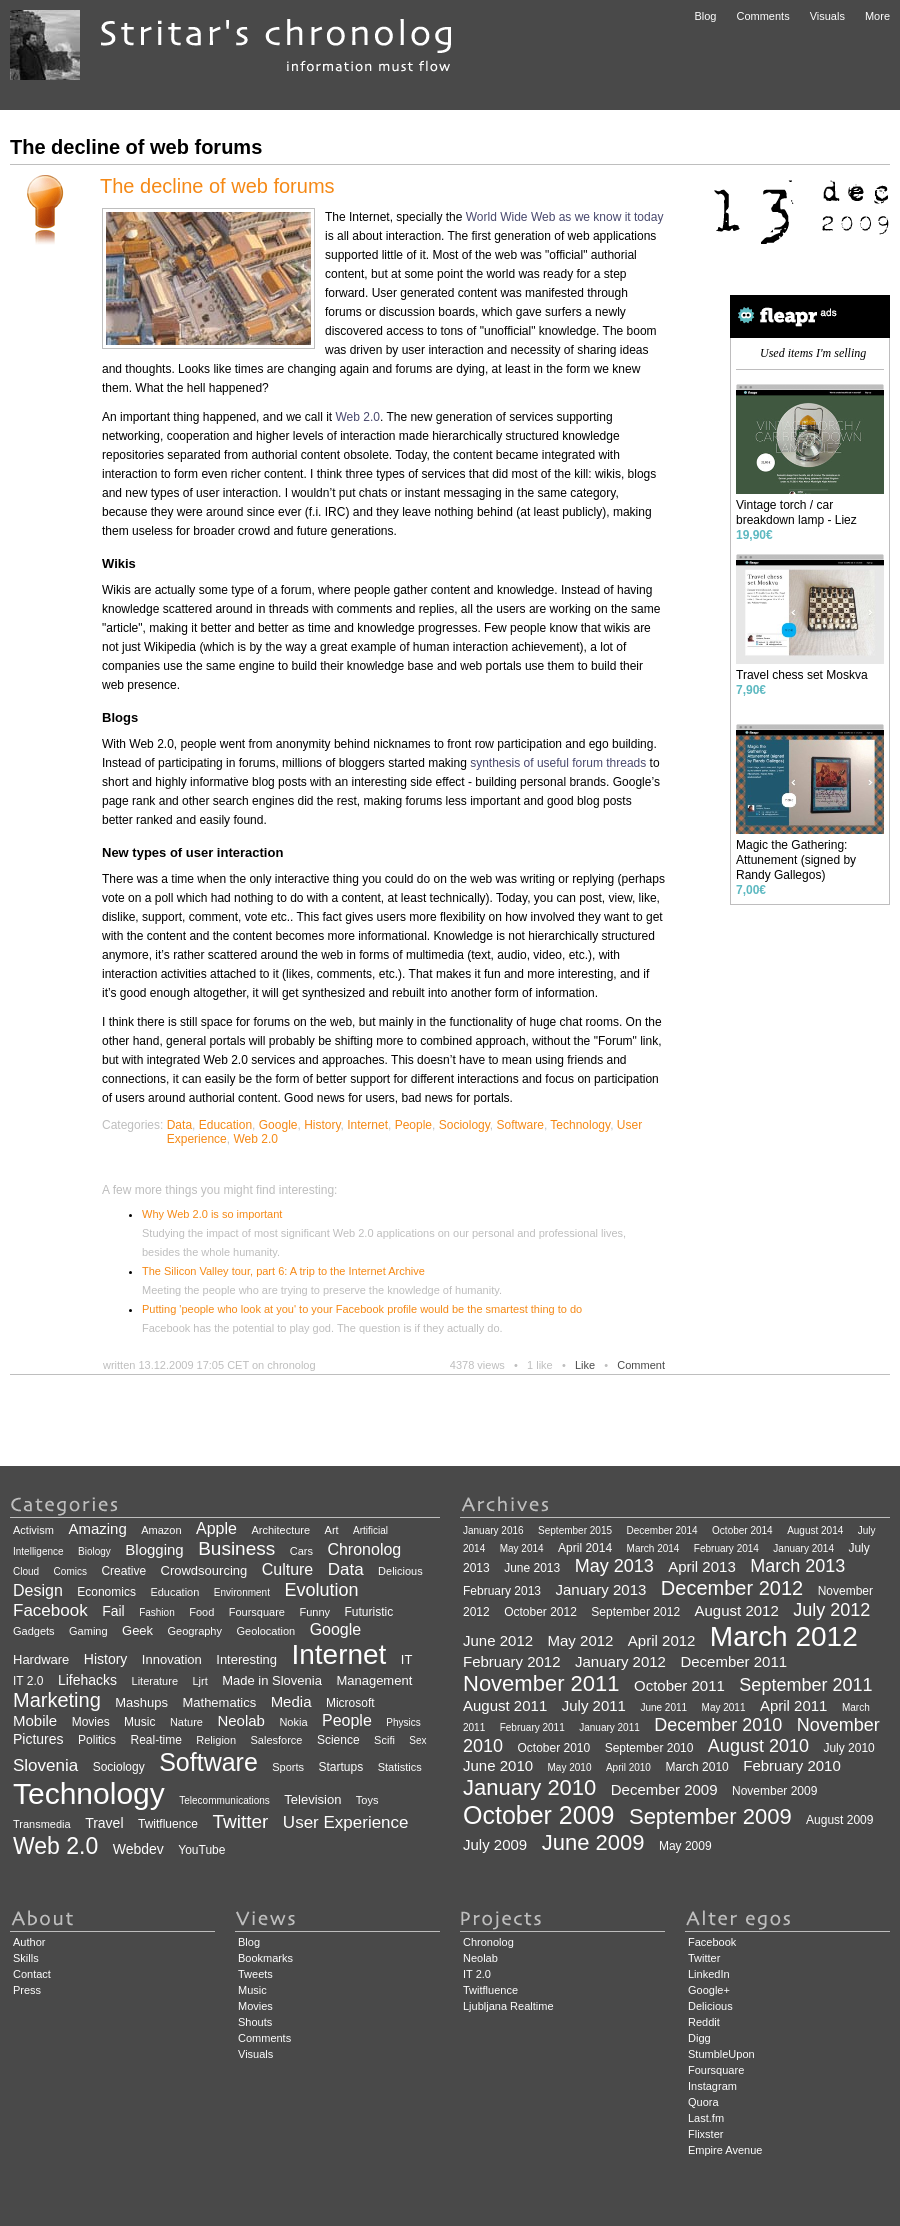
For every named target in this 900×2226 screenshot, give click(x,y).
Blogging (154, 1549)
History (322, 1125)
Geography (195, 1631)
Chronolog (364, 1549)
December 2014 (661, 1530)
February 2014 (726, 1548)
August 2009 (839, 1820)
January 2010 (529, 1787)
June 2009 (593, 1842)
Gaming (88, 1631)
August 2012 (737, 1610)
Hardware (41, 1659)
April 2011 (794, 1705)
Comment (641, 1365)
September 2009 (710, 1816)
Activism (33, 1530)
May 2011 (724, 1707)
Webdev (138, 1849)
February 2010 (792, 1765)
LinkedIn (709, 1974)
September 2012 (635, 1612)
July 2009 (495, 1844)
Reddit (704, 2022)
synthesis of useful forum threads (558, 763)
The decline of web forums (217, 186)
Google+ (709, 1990)
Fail (113, 1611)
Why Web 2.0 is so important (212, 1214)
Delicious (400, 1571)
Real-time (156, 1740)
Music (139, 1722)
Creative (123, 1571)
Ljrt (199, 1681)
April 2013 (702, 1566)
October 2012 (540, 1612)
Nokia (293, 1722)
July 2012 (831, 1610)
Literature (155, 1681)
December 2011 (733, 1661)
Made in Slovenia (272, 1680)
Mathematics (219, 1702)
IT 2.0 (28, 1681)
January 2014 (803, 1548)
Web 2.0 (357, 417)
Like (585, 1365)
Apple (216, 1528)
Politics (97, 1740)
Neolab (241, 1720)
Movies (91, 1722)
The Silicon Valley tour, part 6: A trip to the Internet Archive (283, 1271)
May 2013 (614, 1566)
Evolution (321, 1590)
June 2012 (498, 1640)
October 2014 (742, 1530)
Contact (32, 1974)
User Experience (346, 1822)
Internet (367, 1125)
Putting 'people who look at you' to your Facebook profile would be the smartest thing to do (362, 1309)
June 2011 (663, 1707)
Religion (216, 1740)
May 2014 (522, 1548)
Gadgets (34, 1631)
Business (236, 1548)
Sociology (464, 1125)
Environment (242, 1592)
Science (338, 1740)
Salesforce (277, 1740)
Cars (301, 1551)
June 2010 (498, 1765)
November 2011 (541, 1683)
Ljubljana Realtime (508, 2006)
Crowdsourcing (204, 1570)
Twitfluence (168, 1824)
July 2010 (848, 1748)
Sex (417, 1740)
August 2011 (505, 1705)
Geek (137, 1630)
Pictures (38, 1739)
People (413, 1125)
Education (225, 1125)
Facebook (50, 1610)
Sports (288, 1767)
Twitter (240, 1821)
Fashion (157, 1612)
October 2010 (554, 1748)
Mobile (35, 1720)
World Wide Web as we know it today (565, 217)
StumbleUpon (721, 2054)
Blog (705, 16)
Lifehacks (87, 1680)
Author (29, 1942)
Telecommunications (224, 1800)
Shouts (255, 2022)
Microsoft (350, 1703)
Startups (341, 1767)
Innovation (172, 1659)
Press (27, 1990)
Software (520, 1125)
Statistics (400, 1767)
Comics (70, 1571)
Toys (367, 1800)
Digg (699, 2038)
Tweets (255, 1974)
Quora (703, 2102)
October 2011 (679, 1685)
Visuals (827, 16)
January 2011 (609, 1727)
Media (291, 1701)
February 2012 (512, 1661)
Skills (26, 1958)
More (877, 16)
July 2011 (594, 1705)
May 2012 (581, 1640)
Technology (580, 1125)
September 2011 (805, 1685)
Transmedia (42, 1824)
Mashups (141, 1702)
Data (179, 1125)
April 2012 (662, 1640)
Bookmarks (265, 1958)
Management (374, 1680)
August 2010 (758, 1746)
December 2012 (732, 1588)
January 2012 (620, 1661)
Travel (104, 1823)
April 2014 (585, 1548)
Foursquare (257, 1612)
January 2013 (601, 1589)
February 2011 (532, 1727)
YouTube (201, 1850)
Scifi (384, 1740)
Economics (106, 1592)
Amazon (161, 1530)
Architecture (280, 1530)
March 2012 (784, 1636)
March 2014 (653, 1548)
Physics (403, 1722)
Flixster (705, 2134)
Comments (762, 16)
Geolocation (265, 1631)
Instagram (712, 2086)
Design (38, 1590)
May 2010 (570, 1767)
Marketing (57, 1700)
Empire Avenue (725, 2150)
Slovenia (45, 1765)
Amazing (97, 1528)
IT (407, 1659)
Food (201, 1612)
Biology (94, 1551)
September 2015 (575, 1530)
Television (312, 1799)
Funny (314, 1612)
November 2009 (774, 1791)
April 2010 (628, 1767)
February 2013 (502, 1591)
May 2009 (685, 1846)
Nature (186, 1722)
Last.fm (706, 2118)
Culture (288, 1569)
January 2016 (493, 1530)
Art (332, 1530)
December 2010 (718, 1725)
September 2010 (649, 1748)
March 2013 (797, 1566)
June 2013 (532, 1568)
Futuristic (368, 1612)
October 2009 (539, 1815)
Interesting (246, 1659)
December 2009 (664, 1789)
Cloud (26, 1571)
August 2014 (815, 1530)
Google (278, 1125)
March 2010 (696, 1767)
